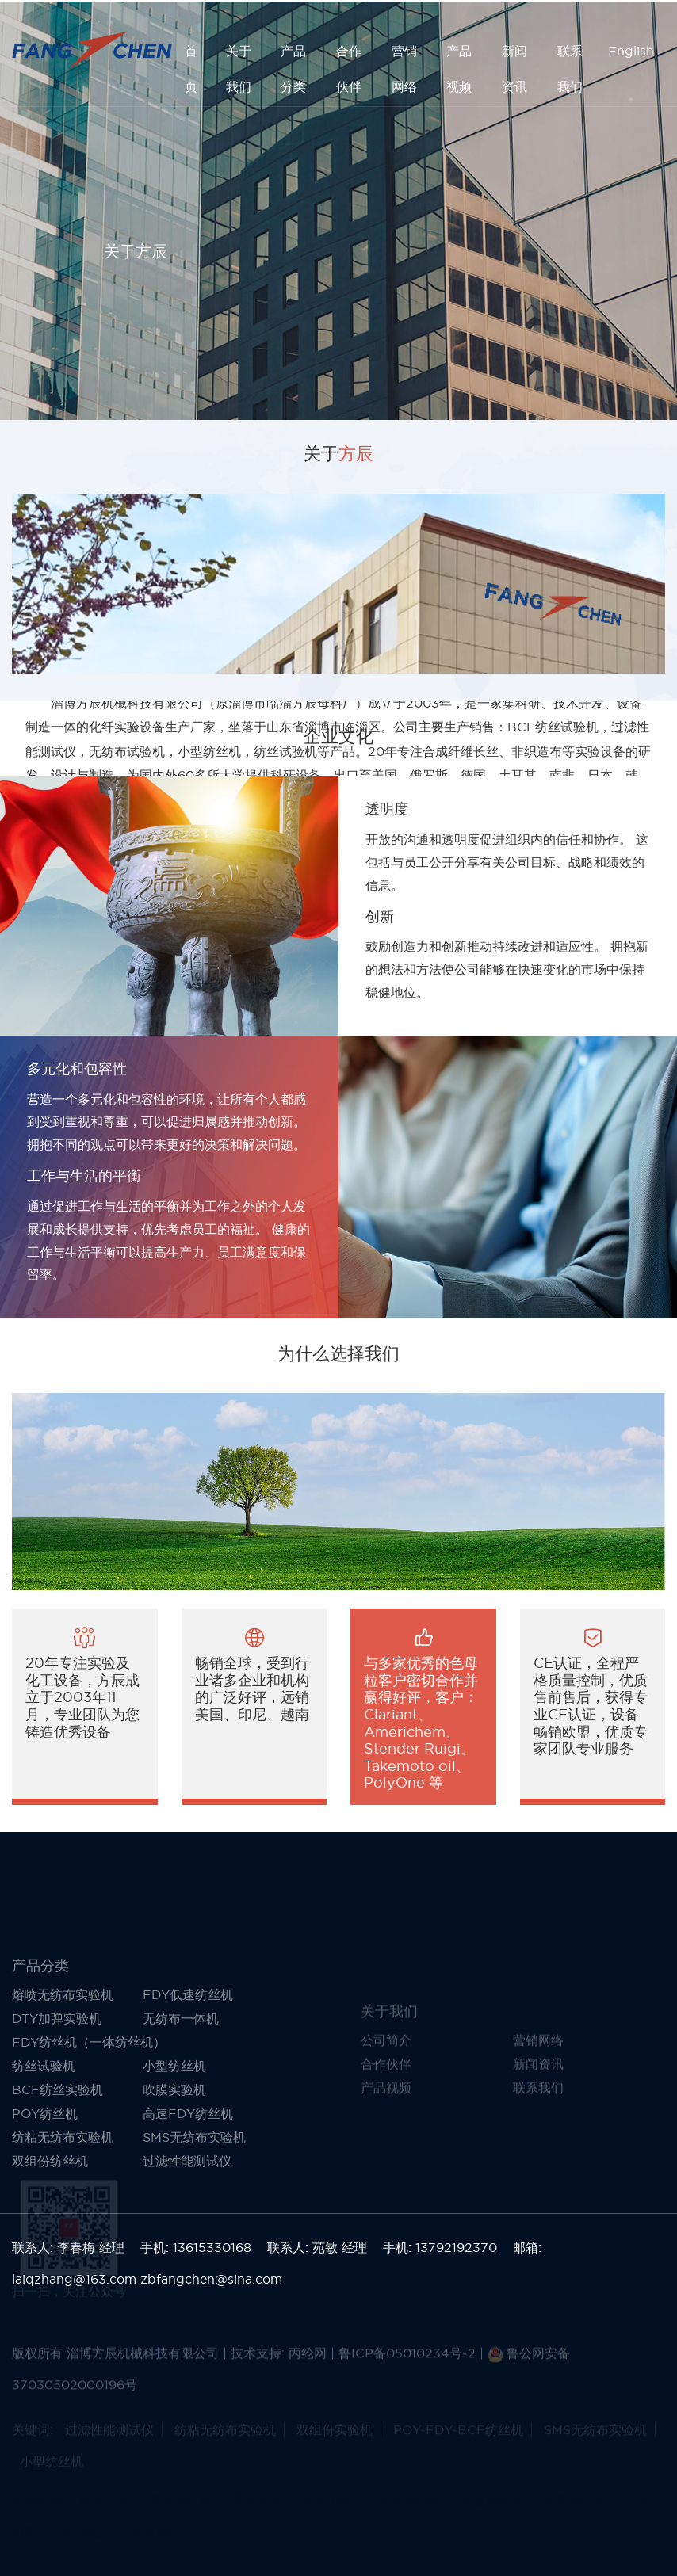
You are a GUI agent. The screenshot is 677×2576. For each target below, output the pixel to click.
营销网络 (404, 68)
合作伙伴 (348, 68)
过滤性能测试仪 (187, 2251)
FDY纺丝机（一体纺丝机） (89, 2132)
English (631, 51)
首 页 (191, 68)
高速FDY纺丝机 (188, 2203)
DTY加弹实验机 (56, 2108)
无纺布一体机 (181, 2108)
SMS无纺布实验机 (194, 2227)
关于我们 (238, 68)
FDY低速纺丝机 (188, 2085)
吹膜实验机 (174, 2180)
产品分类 (293, 68)
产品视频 (459, 68)
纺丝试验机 (43, 2156)
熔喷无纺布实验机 (62, 2085)
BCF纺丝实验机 (57, 2180)
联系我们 (570, 68)
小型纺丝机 (174, 2156)
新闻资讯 (514, 68)
